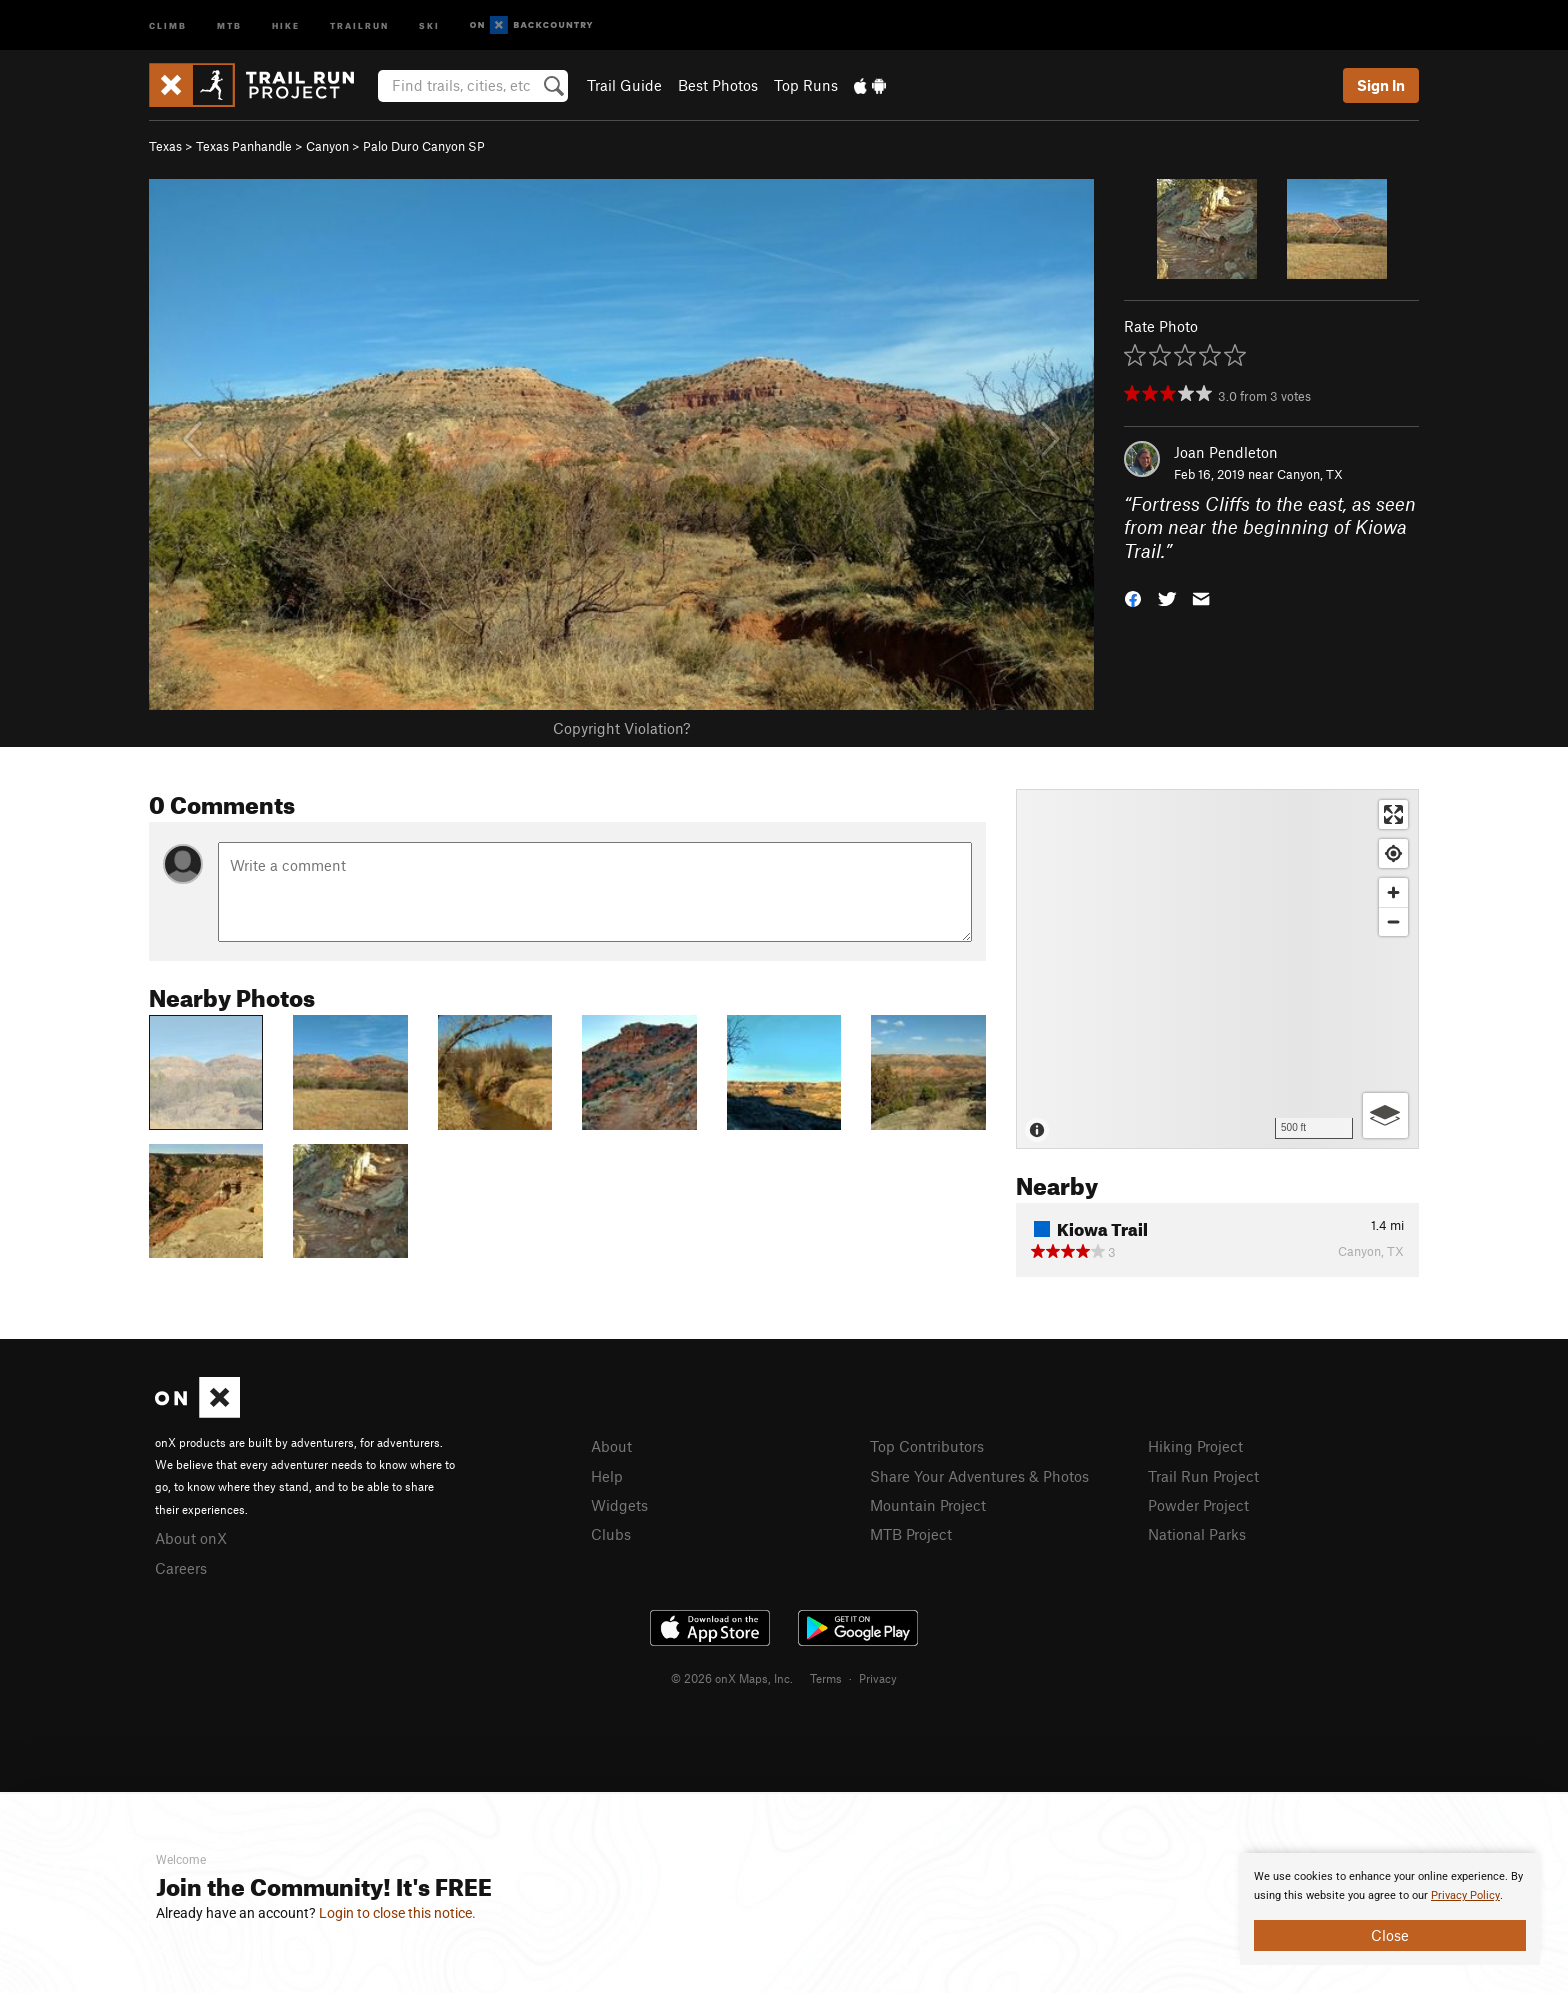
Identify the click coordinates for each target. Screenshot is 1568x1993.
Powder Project (1198, 1505)
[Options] (1385, 1115)
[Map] (1217, 969)
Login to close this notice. (397, 1913)
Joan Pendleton (1226, 452)
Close (1390, 1935)
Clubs (611, 1534)
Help (607, 1476)
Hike (286, 24)
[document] (1390, 1909)
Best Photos (718, 85)
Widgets (619, 1505)
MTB (229, 24)
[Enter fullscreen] (1393, 814)
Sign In (1381, 85)
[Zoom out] (1393, 921)
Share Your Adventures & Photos (979, 1476)
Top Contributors (927, 1446)
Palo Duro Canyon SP (424, 146)
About (611, 1446)
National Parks (1197, 1534)
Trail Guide (624, 85)
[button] (1133, 597)
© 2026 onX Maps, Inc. (732, 1678)
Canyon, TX (1310, 474)
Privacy (878, 1678)
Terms (826, 1678)
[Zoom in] (1393, 892)
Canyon (327, 146)
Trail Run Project (1203, 1476)
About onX (191, 1538)
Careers (181, 1568)
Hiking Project (1195, 1446)
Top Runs (806, 85)
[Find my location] (1393, 853)
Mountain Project (928, 1505)
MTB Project (911, 1534)
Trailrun (359, 24)
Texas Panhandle (244, 146)
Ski (429, 24)
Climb (168, 24)
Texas (165, 146)
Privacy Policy (1465, 1895)
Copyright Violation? (621, 728)
